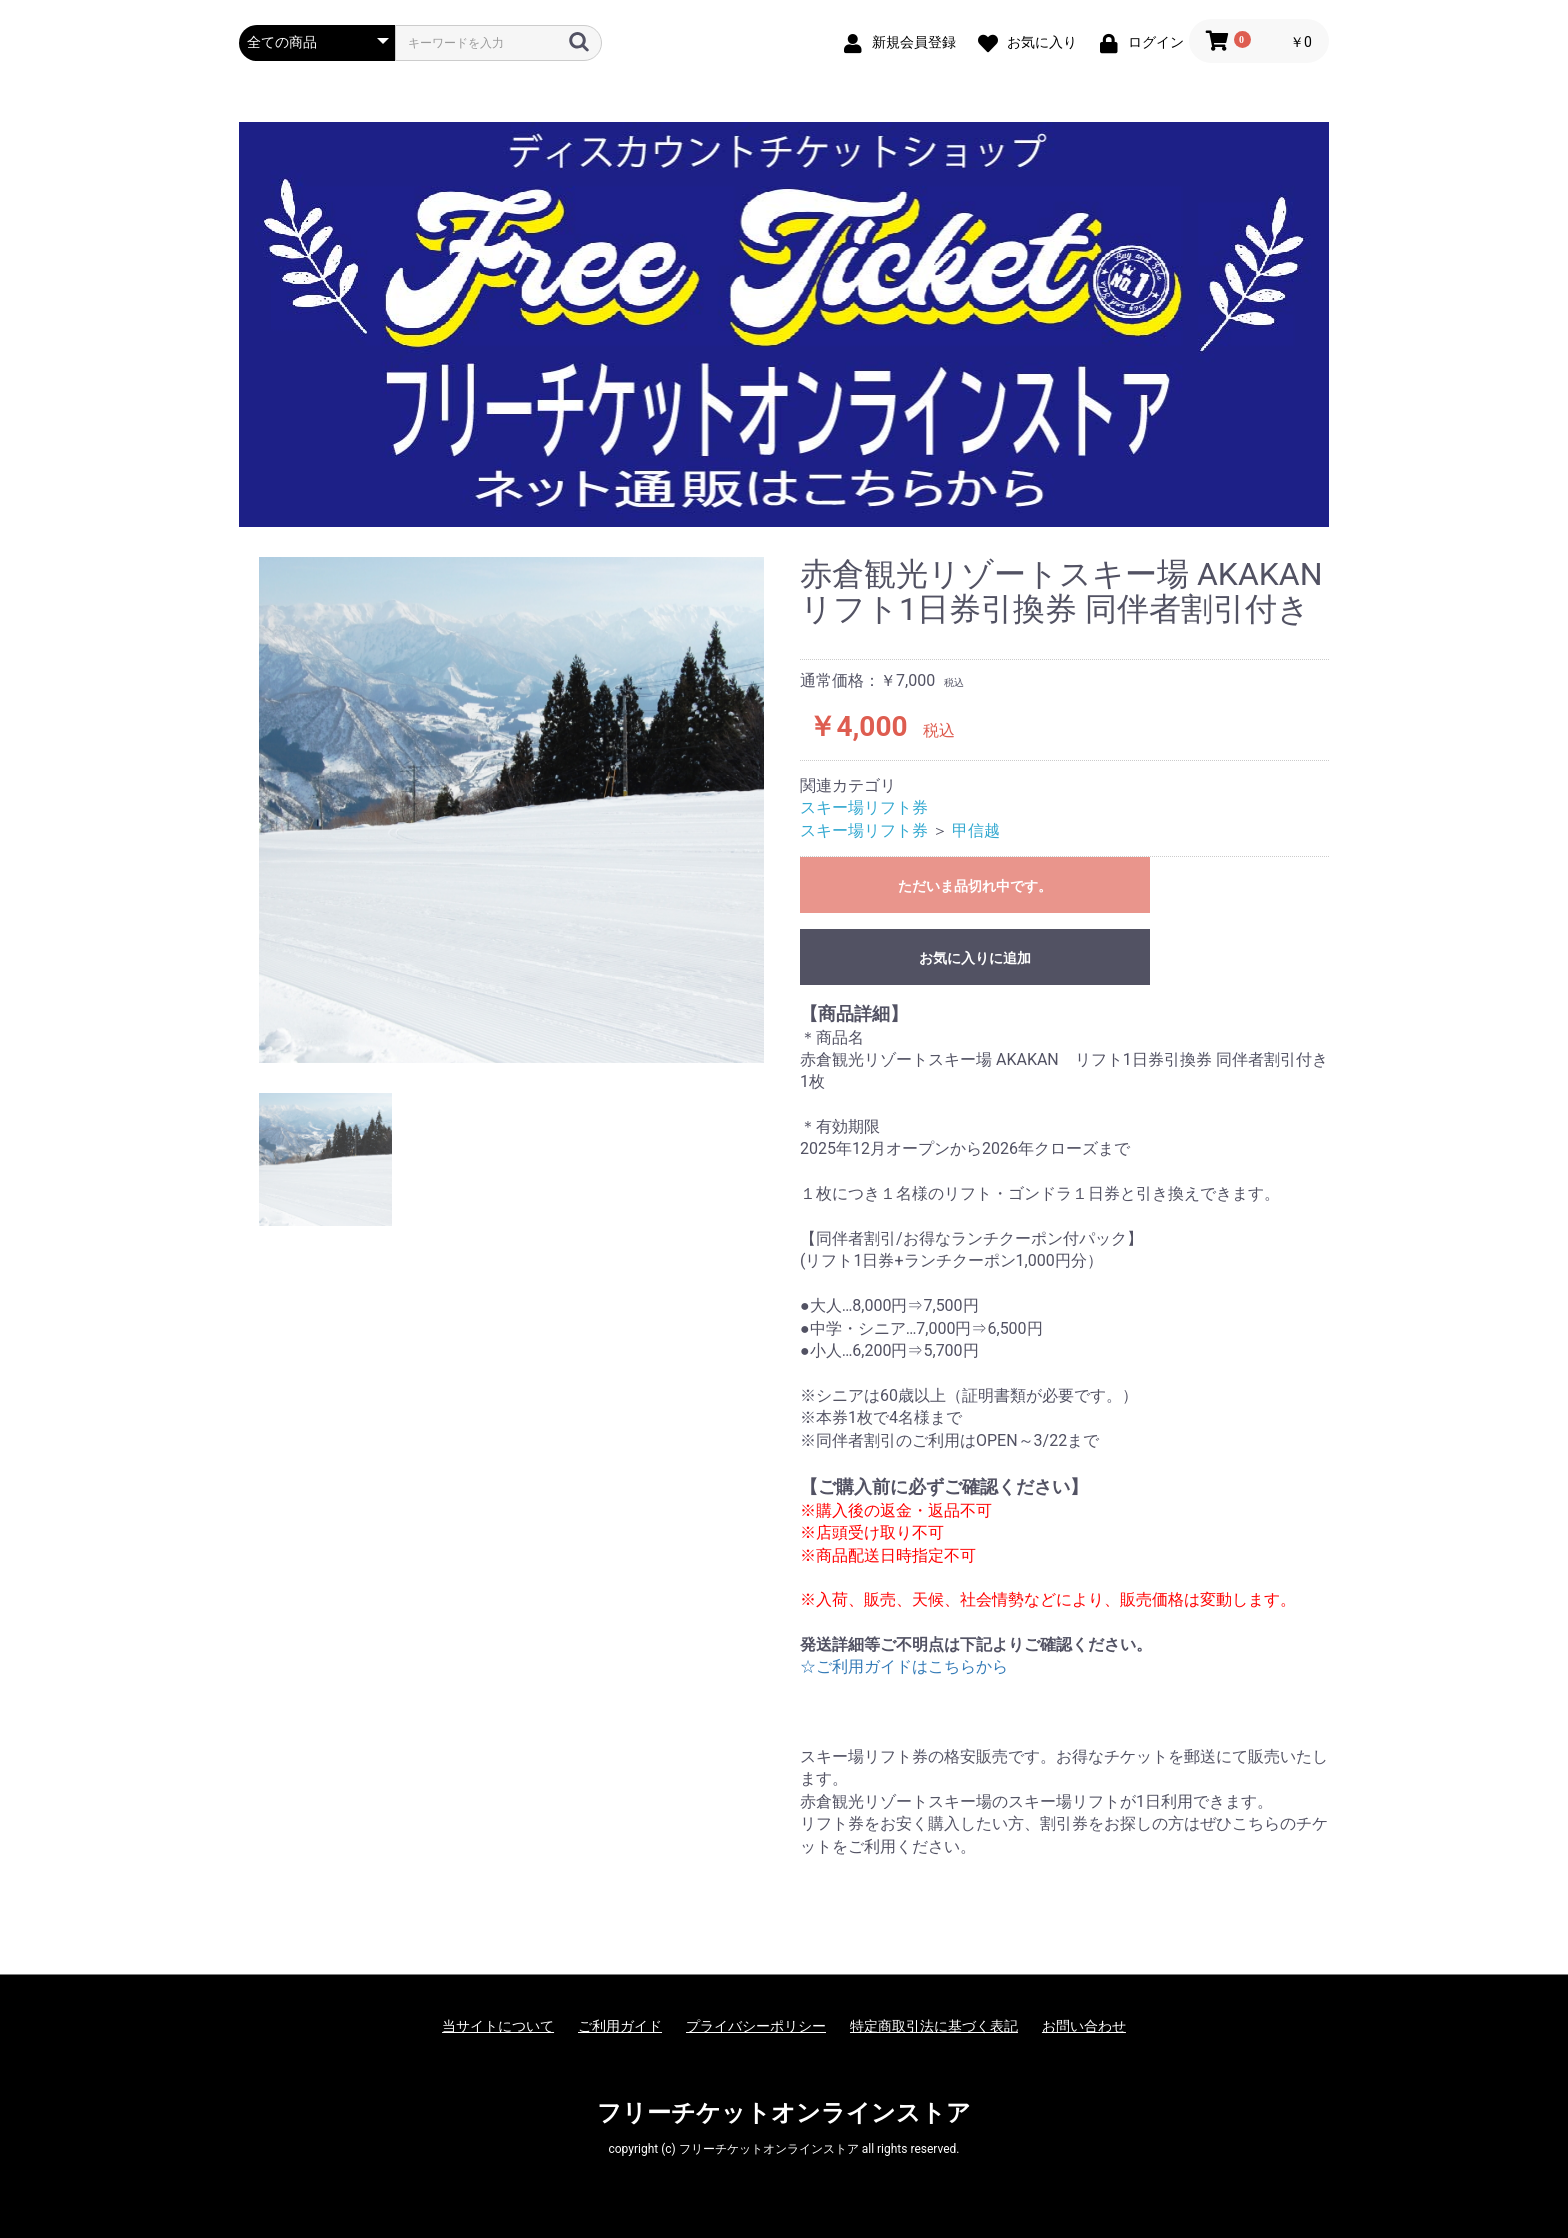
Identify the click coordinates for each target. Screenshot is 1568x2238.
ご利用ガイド (620, 2026)
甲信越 (976, 830)
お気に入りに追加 (975, 958)
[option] (511, 810)
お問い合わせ (1084, 2026)
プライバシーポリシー (756, 2026)
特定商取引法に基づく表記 (934, 2026)
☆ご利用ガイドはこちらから (904, 1666)
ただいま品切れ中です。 (975, 886)
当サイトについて (498, 2026)
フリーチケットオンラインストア (784, 2113)
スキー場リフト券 (864, 807)
